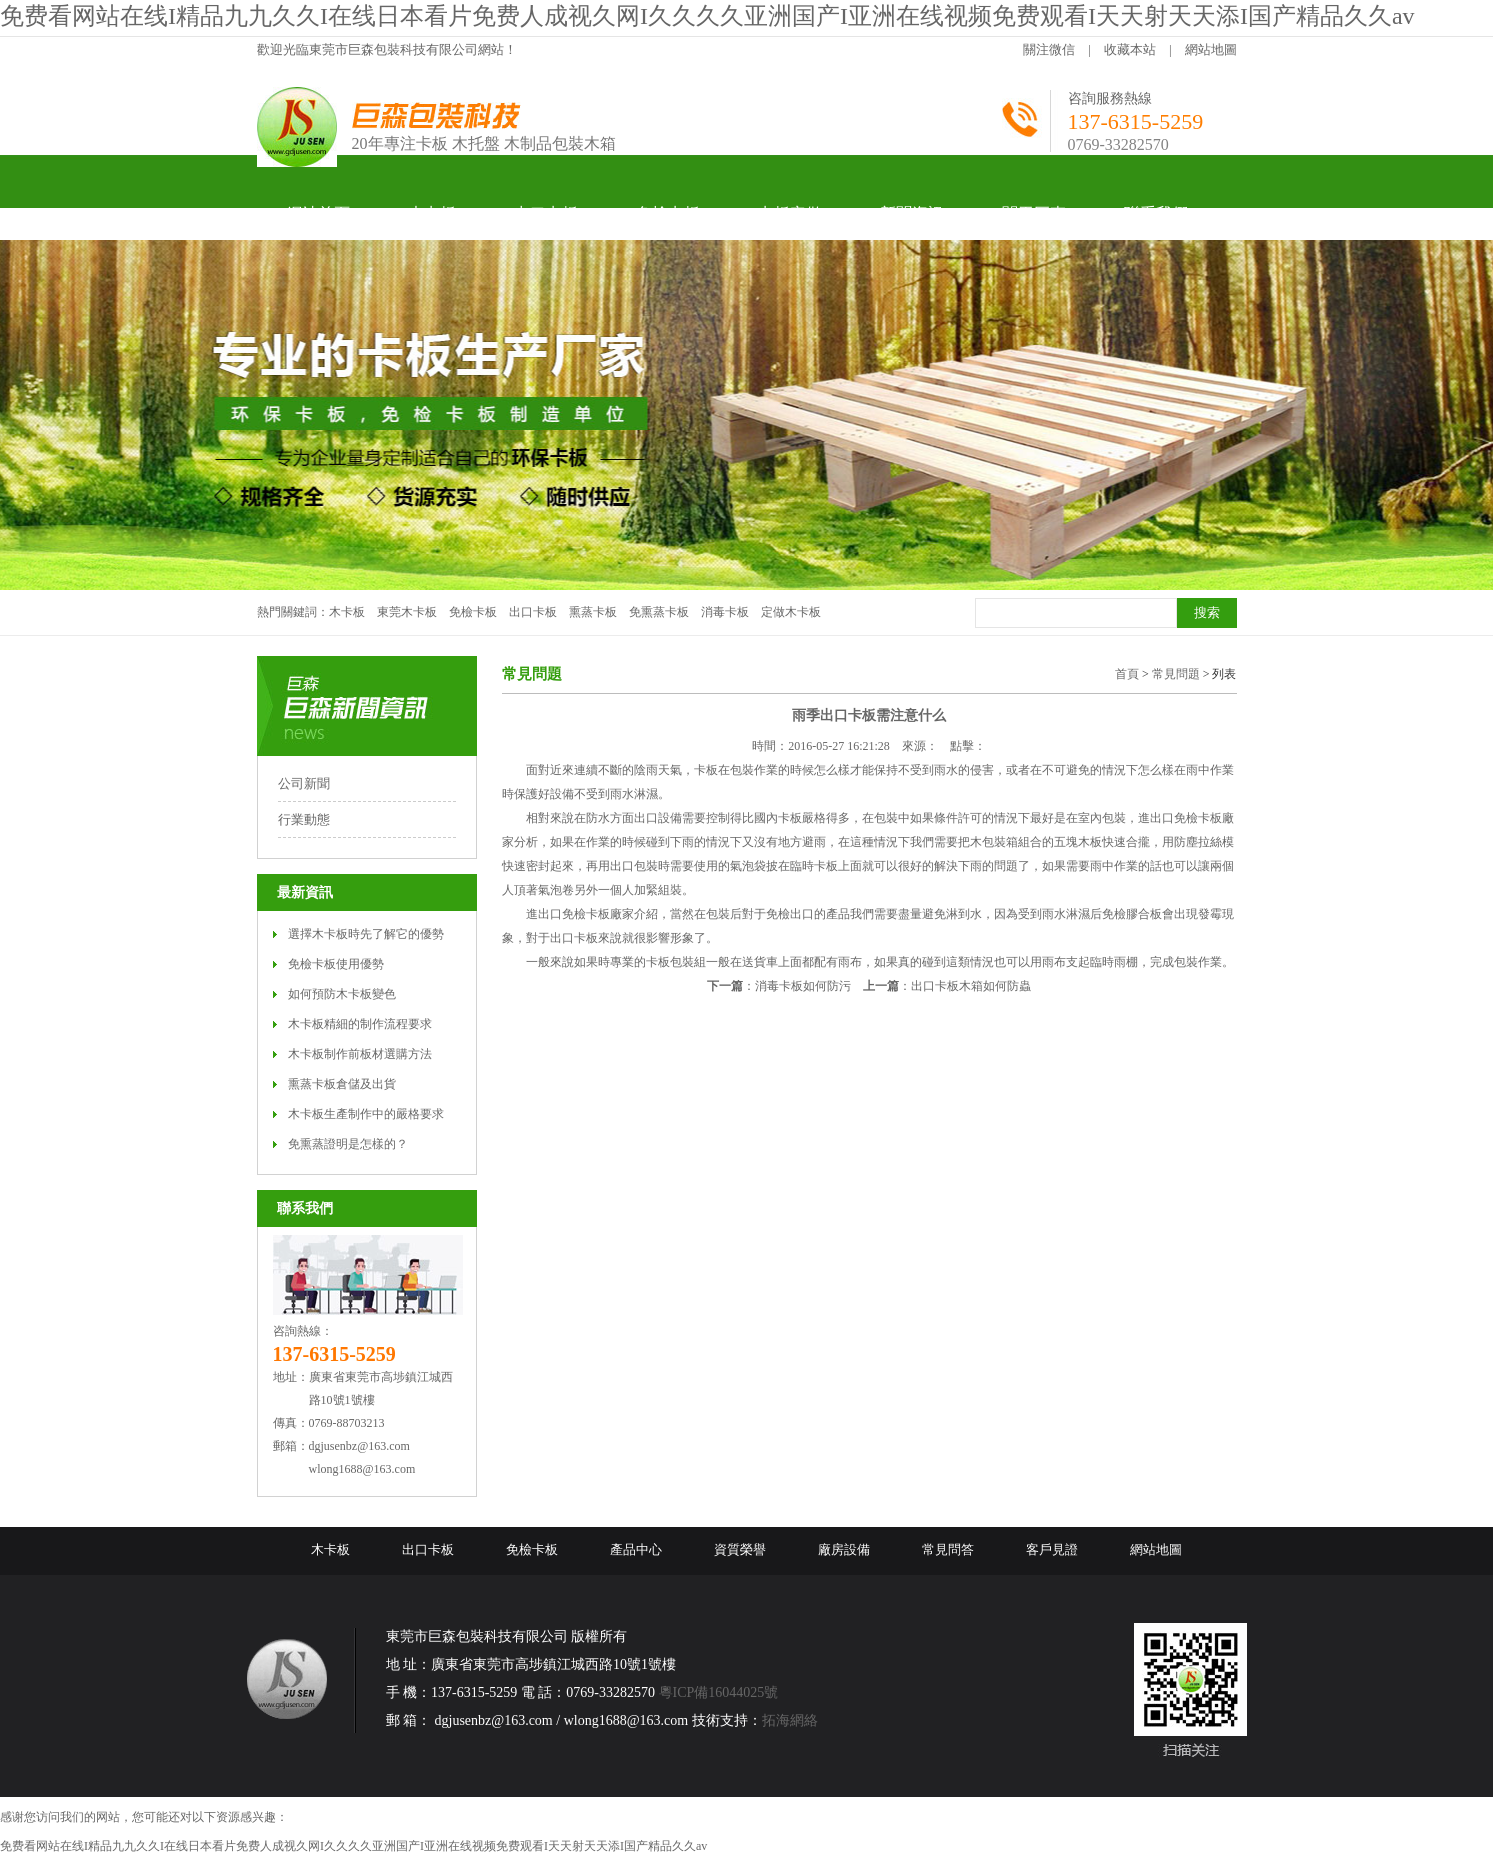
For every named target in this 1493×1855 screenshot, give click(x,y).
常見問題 (1176, 674)
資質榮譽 (740, 1549)
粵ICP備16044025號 (719, 1692)
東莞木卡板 (407, 612)
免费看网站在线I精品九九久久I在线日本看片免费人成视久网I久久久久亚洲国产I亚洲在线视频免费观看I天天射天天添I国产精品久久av (707, 16)
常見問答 (948, 1549)
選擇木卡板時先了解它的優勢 (366, 934)
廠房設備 (844, 1549)
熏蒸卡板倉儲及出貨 (342, 1084)
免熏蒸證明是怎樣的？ (348, 1144)
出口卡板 (533, 612)
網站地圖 (1211, 49)
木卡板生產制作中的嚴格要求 (366, 1114)
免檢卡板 (473, 612)
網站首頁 (318, 213)
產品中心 (636, 1549)
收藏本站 (1130, 49)
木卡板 (347, 612)
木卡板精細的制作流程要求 (360, 1024)
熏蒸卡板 (593, 612)
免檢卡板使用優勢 (336, 964)
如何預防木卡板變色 (342, 994)
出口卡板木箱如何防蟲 (971, 986)
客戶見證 (1052, 1549)
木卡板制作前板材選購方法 (360, 1054)
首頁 (1127, 674)
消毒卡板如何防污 (803, 986)
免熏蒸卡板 (659, 612)
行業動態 (304, 819)
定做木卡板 (791, 612)
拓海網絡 (790, 1720)
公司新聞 (304, 783)
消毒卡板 (725, 612)
